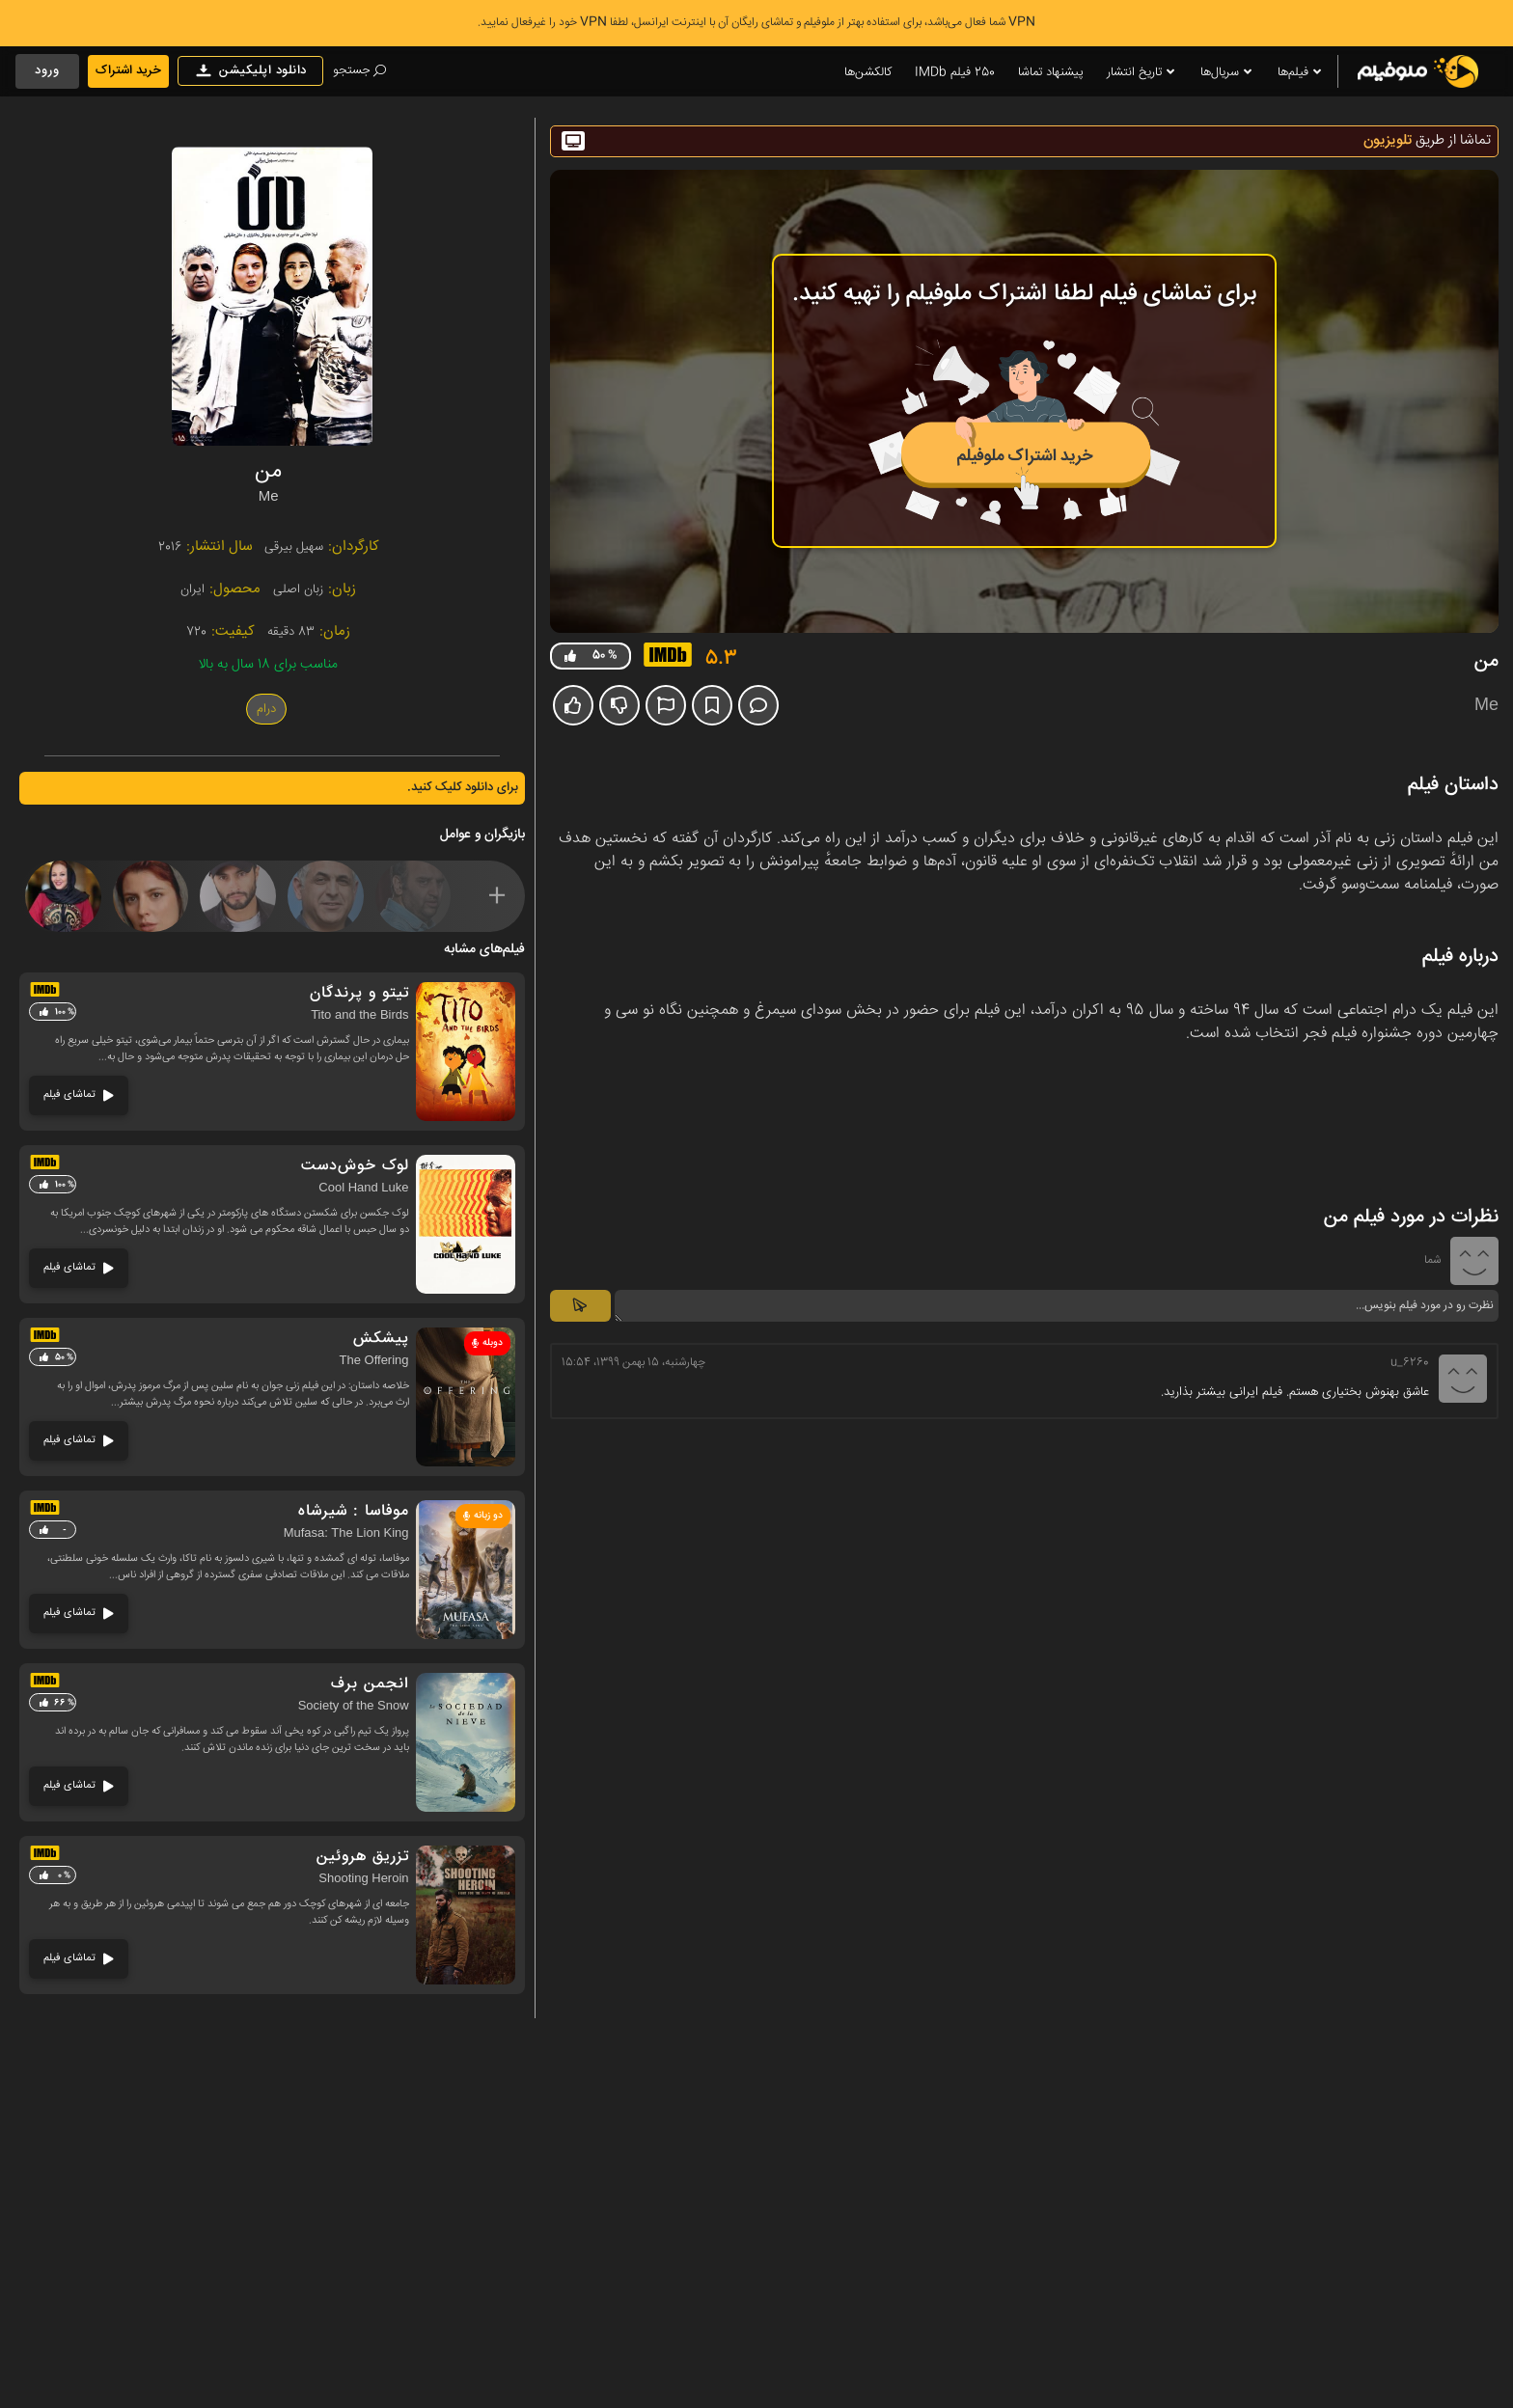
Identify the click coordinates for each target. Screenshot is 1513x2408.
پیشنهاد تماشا (1051, 72)
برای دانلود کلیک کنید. (462, 787)
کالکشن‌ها (868, 72)
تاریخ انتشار (1142, 73)
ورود (47, 70)
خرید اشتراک (128, 70)
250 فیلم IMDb (955, 72)
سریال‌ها (1227, 73)
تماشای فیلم (78, 1094)
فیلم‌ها (1301, 73)
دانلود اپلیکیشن (250, 71)
